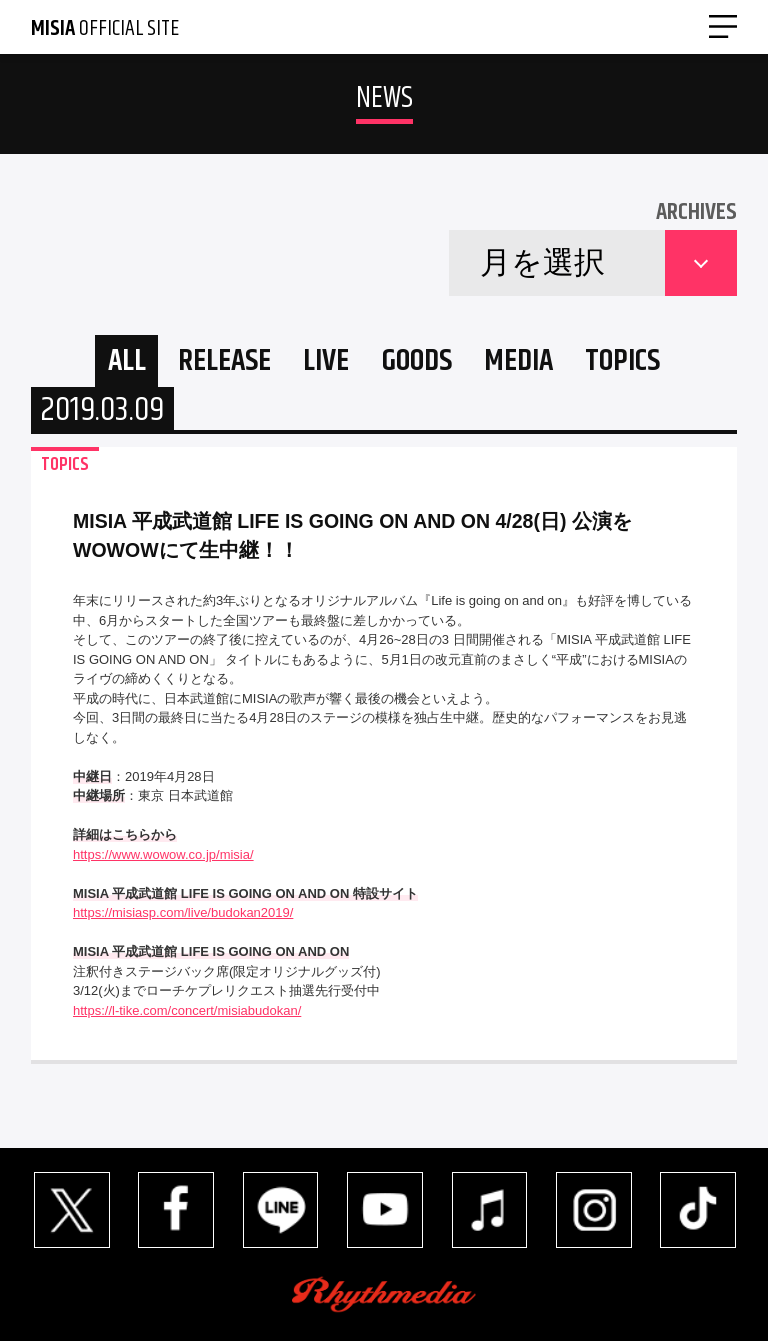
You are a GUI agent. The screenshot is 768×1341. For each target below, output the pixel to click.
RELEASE (224, 361)
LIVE (326, 361)
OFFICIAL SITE (105, 29)
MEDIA (518, 361)
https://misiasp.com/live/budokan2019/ (183, 912)
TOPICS (622, 361)
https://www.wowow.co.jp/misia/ (163, 854)
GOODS (417, 361)
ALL (127, 361)
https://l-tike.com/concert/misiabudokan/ (187, 1010)
